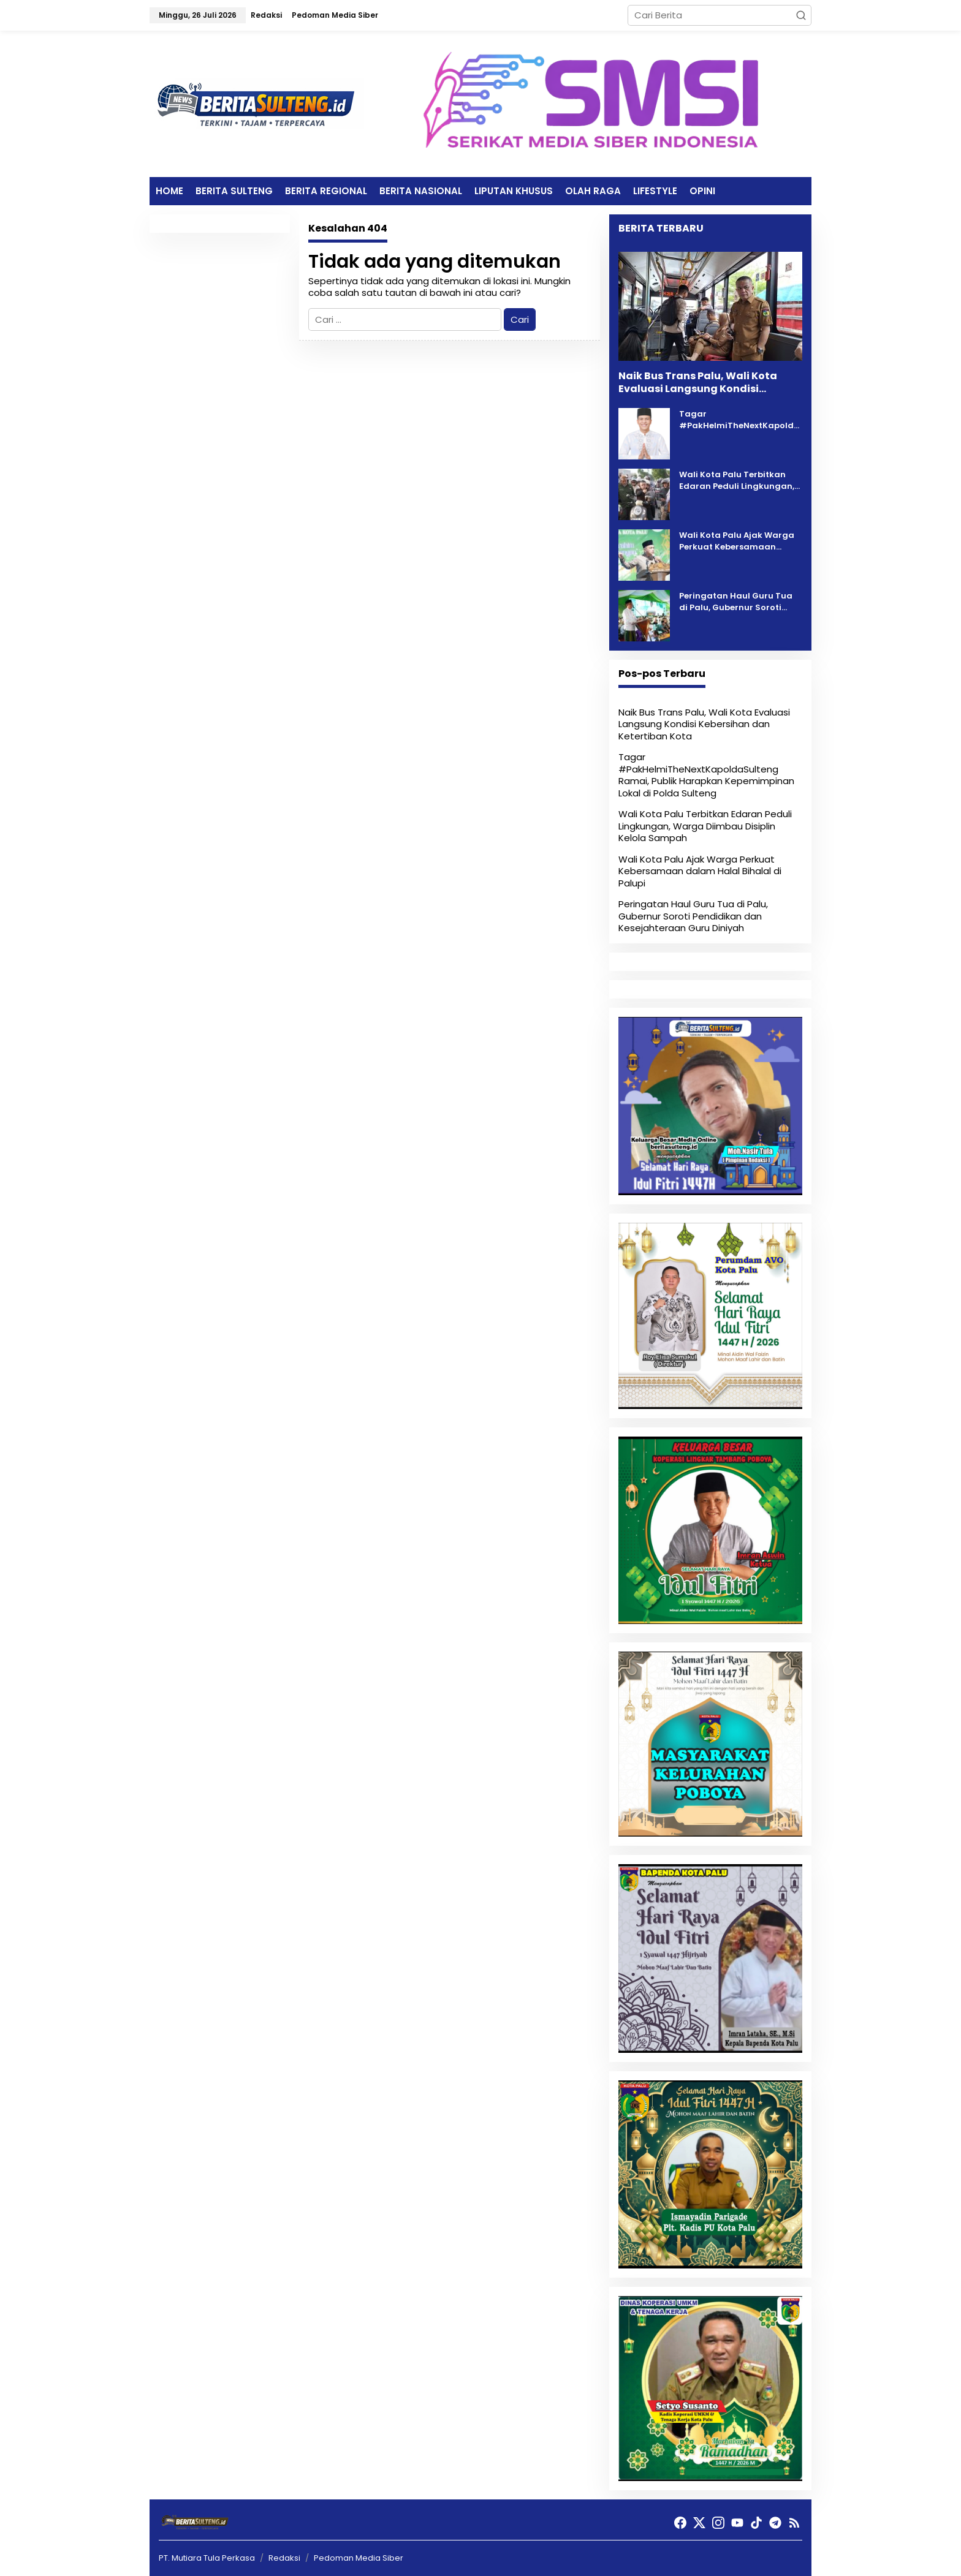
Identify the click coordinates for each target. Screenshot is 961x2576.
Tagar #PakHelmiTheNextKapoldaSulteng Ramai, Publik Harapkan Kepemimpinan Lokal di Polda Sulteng (739, 420)
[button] (801, 15)
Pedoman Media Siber (358, 2558)
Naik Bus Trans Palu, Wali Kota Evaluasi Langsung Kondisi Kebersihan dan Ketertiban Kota (703, 383)
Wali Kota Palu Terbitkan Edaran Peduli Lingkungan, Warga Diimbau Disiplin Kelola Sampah (736, 481)
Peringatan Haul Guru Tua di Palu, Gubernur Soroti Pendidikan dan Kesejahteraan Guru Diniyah (740, 602)
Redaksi (284, 2558)
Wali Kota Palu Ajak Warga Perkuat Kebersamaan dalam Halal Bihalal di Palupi (736, 541)
